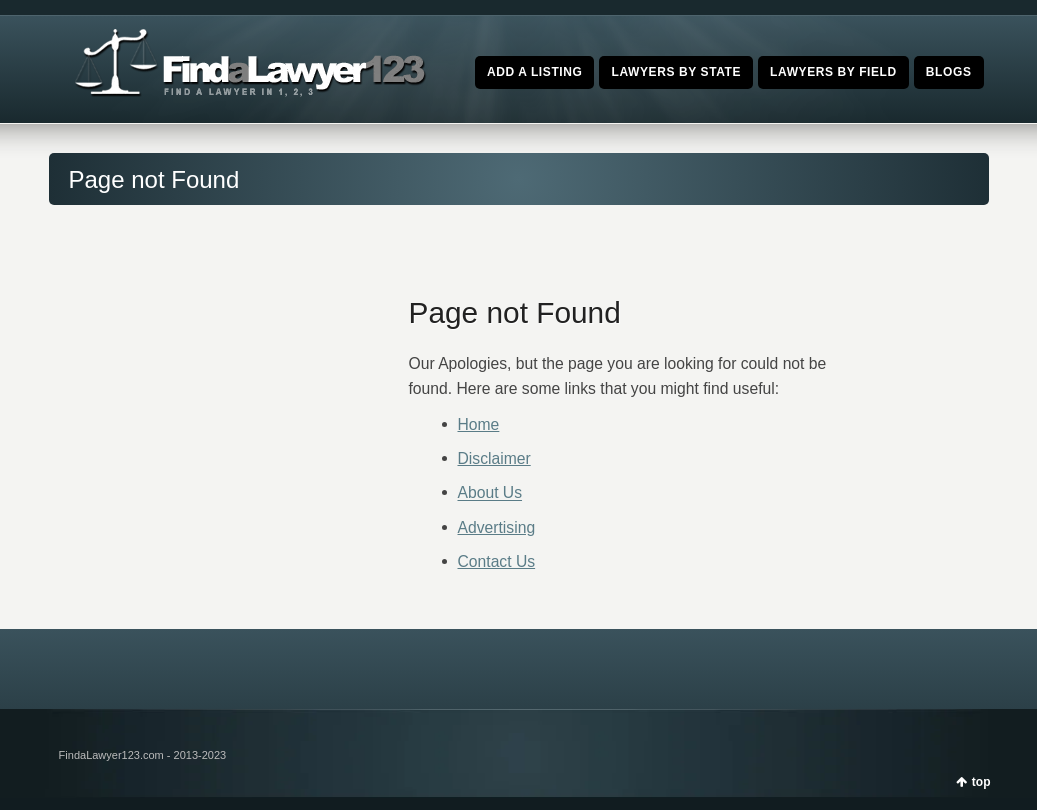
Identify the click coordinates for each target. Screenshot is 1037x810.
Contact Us (497, 561)
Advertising (497, 527)
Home (479, 424)
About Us (490, 493)
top (981, 782)
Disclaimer (494, 458)
